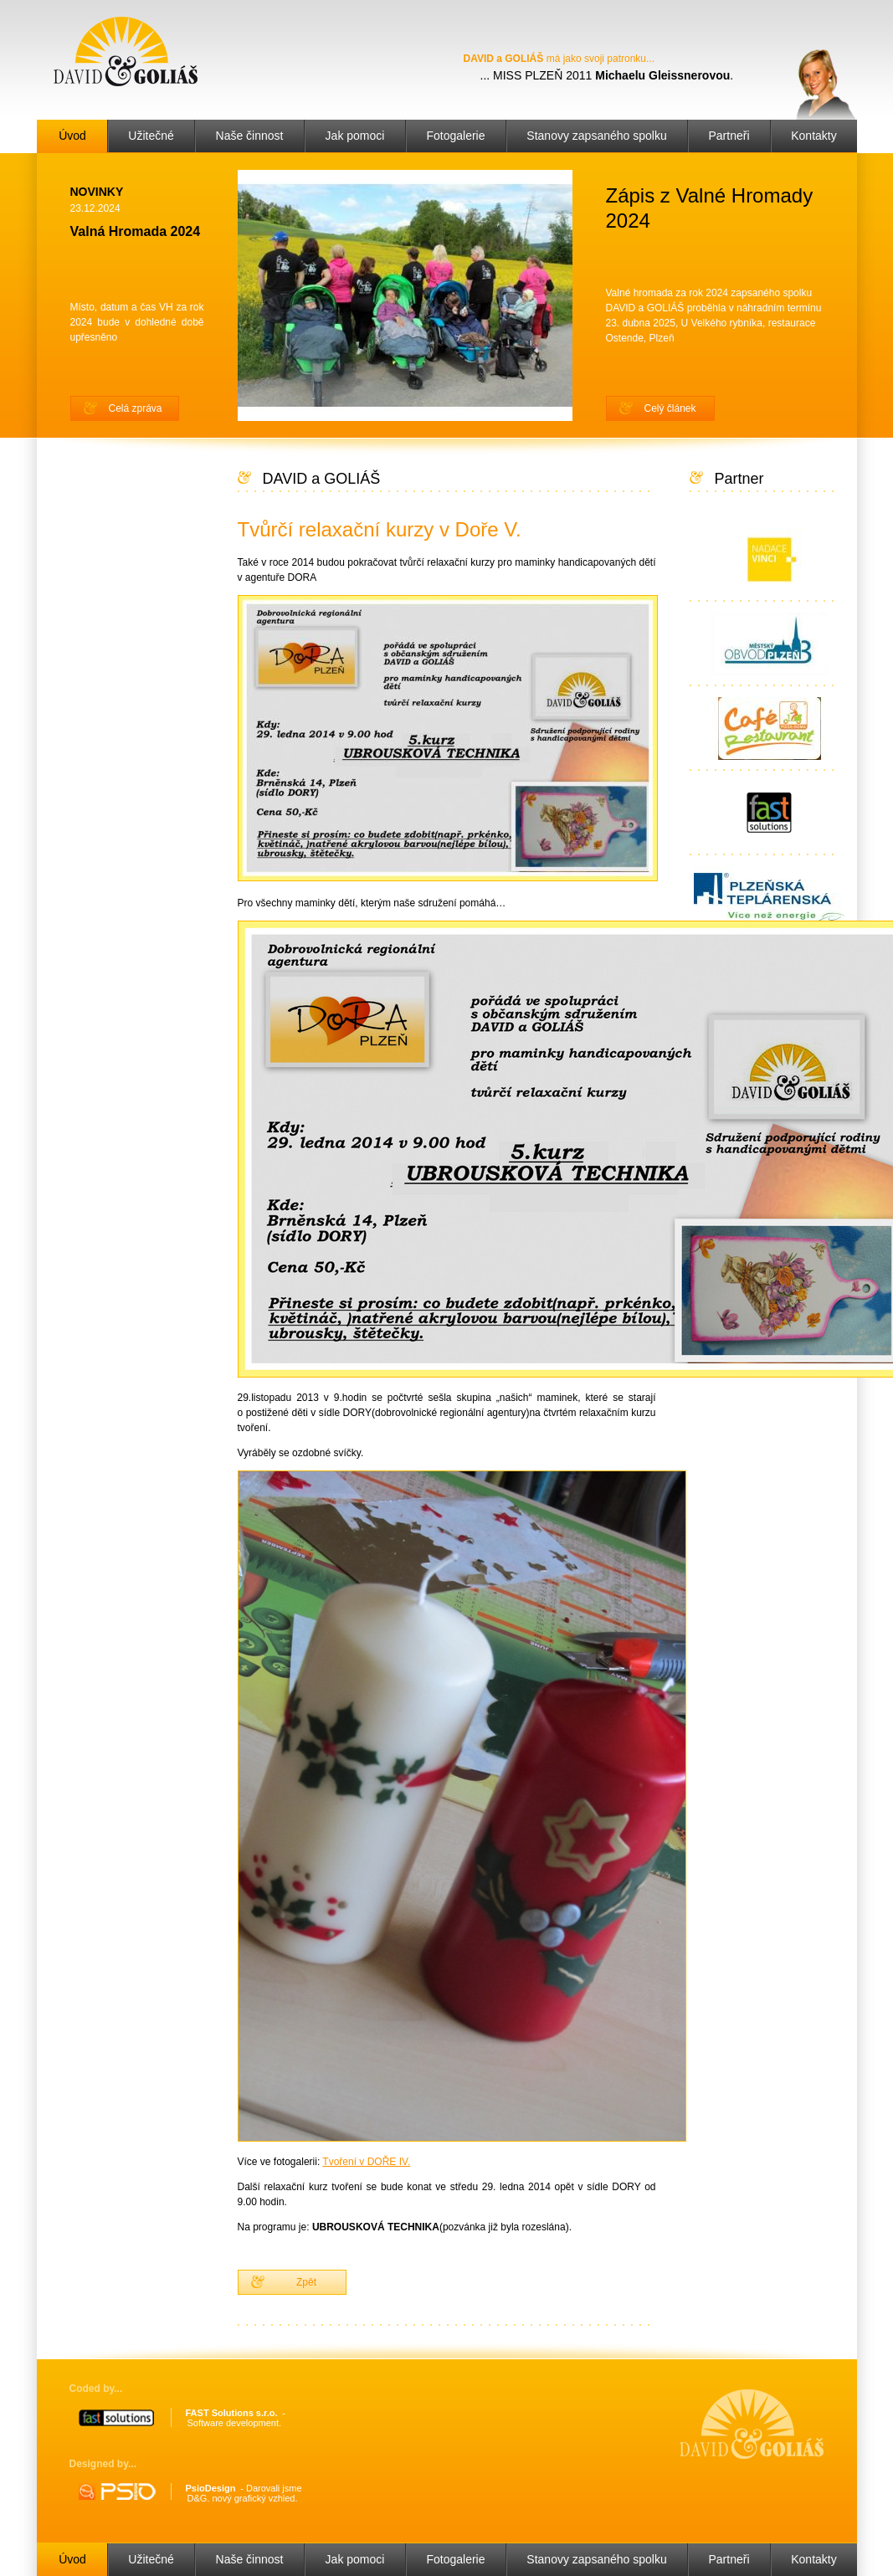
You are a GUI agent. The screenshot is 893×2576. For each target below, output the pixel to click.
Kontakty (813, 135)
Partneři (728, 135)
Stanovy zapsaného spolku (596, 135)
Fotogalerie (455, 135)
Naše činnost (250, 135)
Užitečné (150, 135)
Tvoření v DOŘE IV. (366, 2162)
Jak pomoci (355, 135)
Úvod (72, 135)
